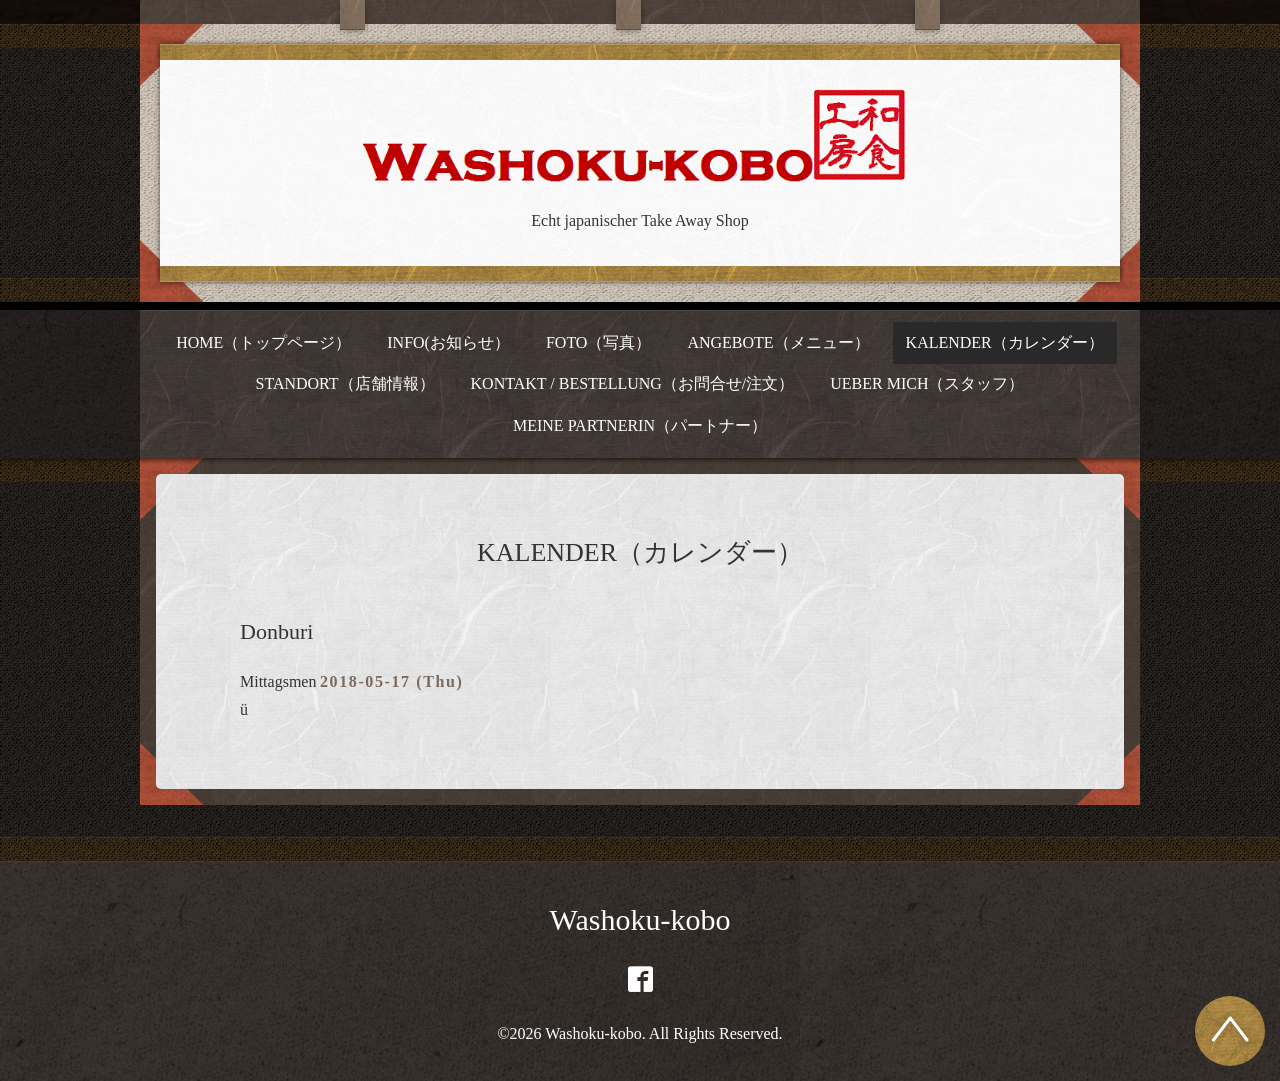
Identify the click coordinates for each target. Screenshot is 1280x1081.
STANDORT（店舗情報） (344, 383)
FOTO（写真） (599, 342)
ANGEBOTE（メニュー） (778, 342)
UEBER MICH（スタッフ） (927, 383)
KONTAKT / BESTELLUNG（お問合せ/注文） (633, 383)
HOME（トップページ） (263, 342)
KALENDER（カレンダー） (1005, 342)
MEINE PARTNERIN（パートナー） (640, 425)
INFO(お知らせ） (448, 342)
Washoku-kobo (640, 919)
